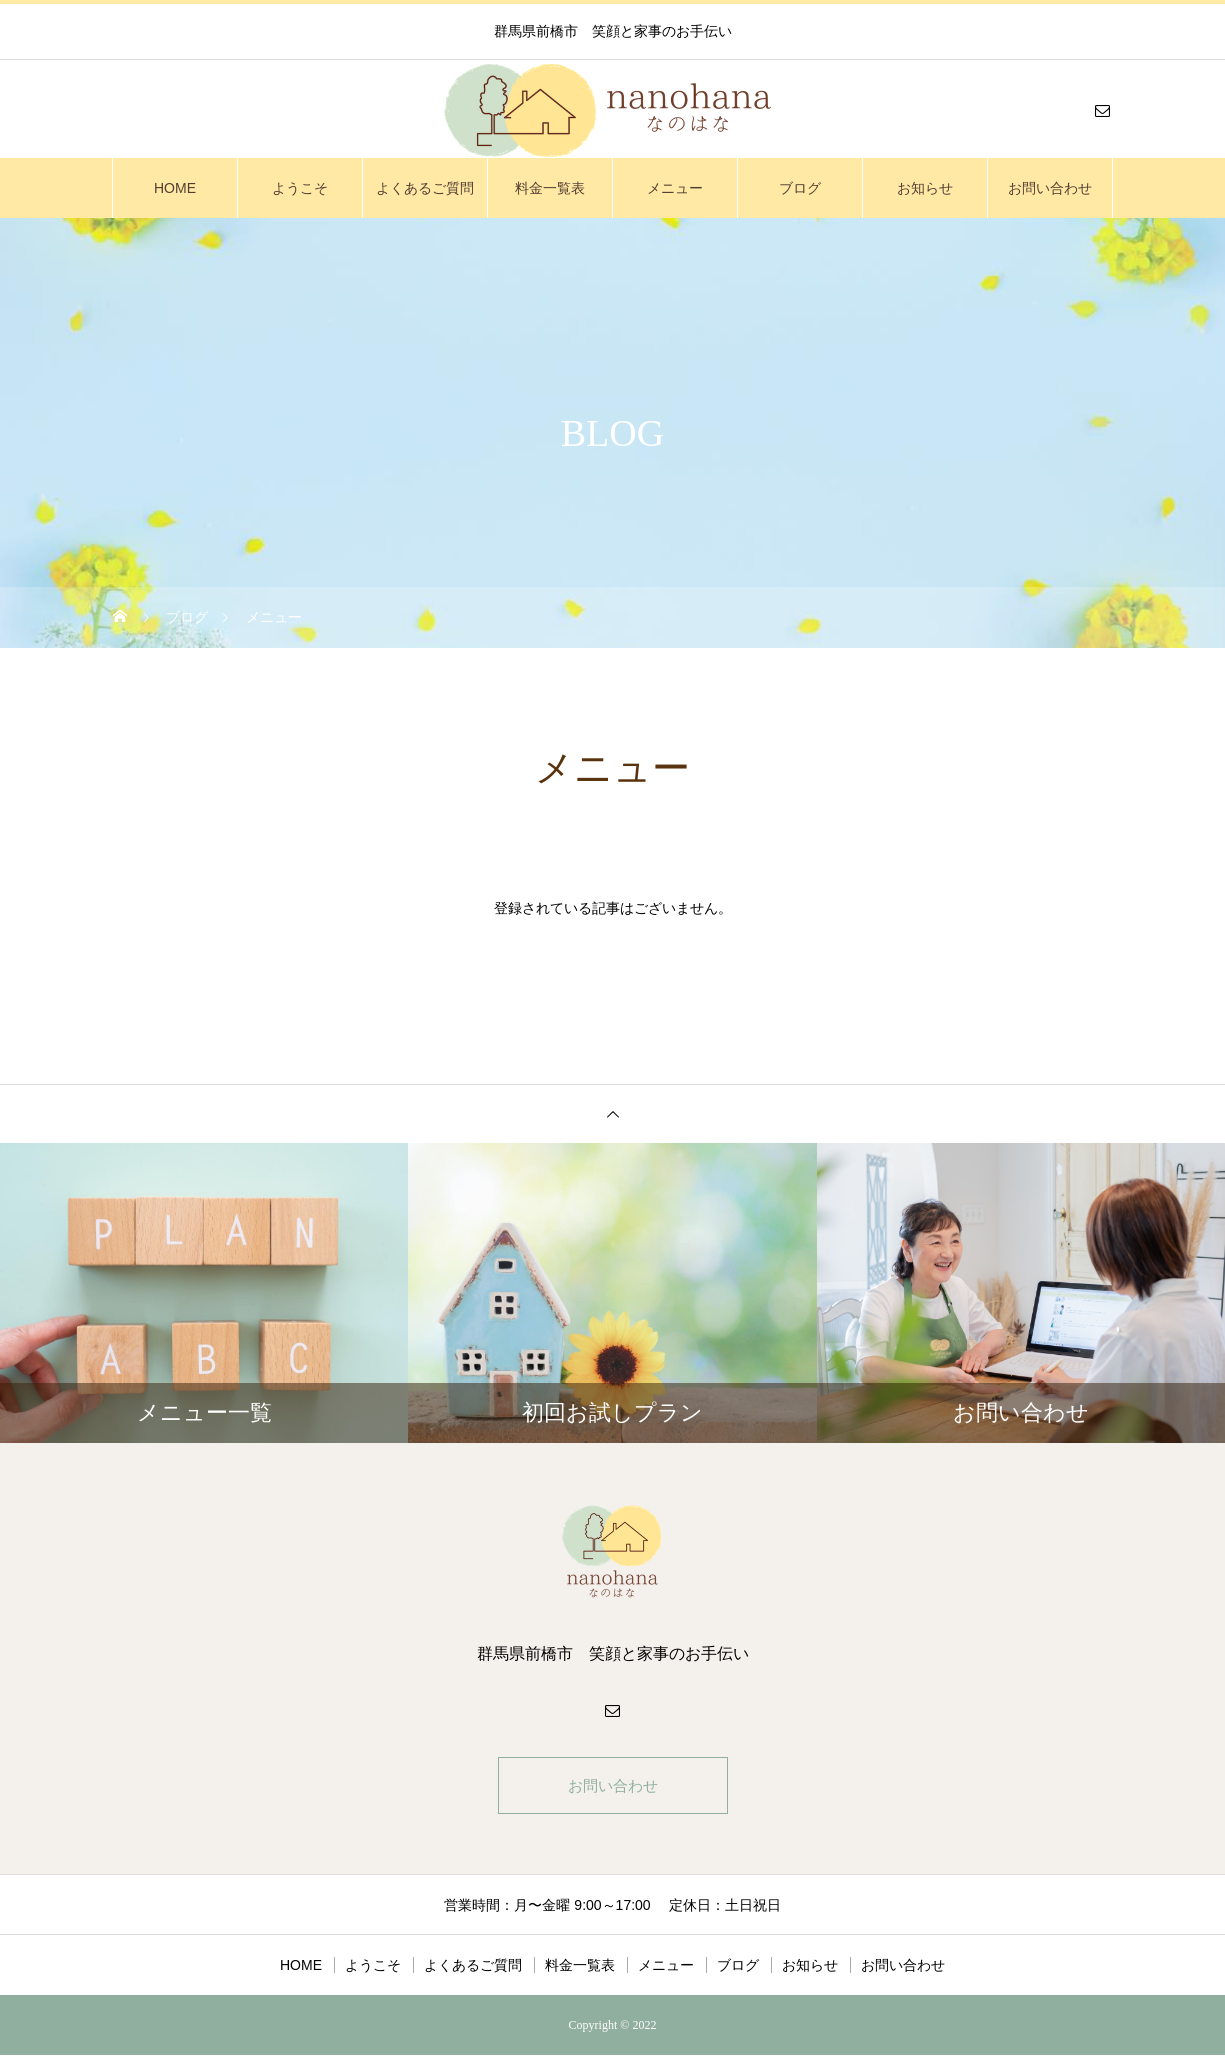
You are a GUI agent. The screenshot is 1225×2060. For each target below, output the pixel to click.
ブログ (800, 188)
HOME (175, 188)
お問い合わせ (1050, 188)
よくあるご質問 (425, 188)
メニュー (675, 188)
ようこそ (300, 188)
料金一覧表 (550, 188)
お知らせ (925, 188)
